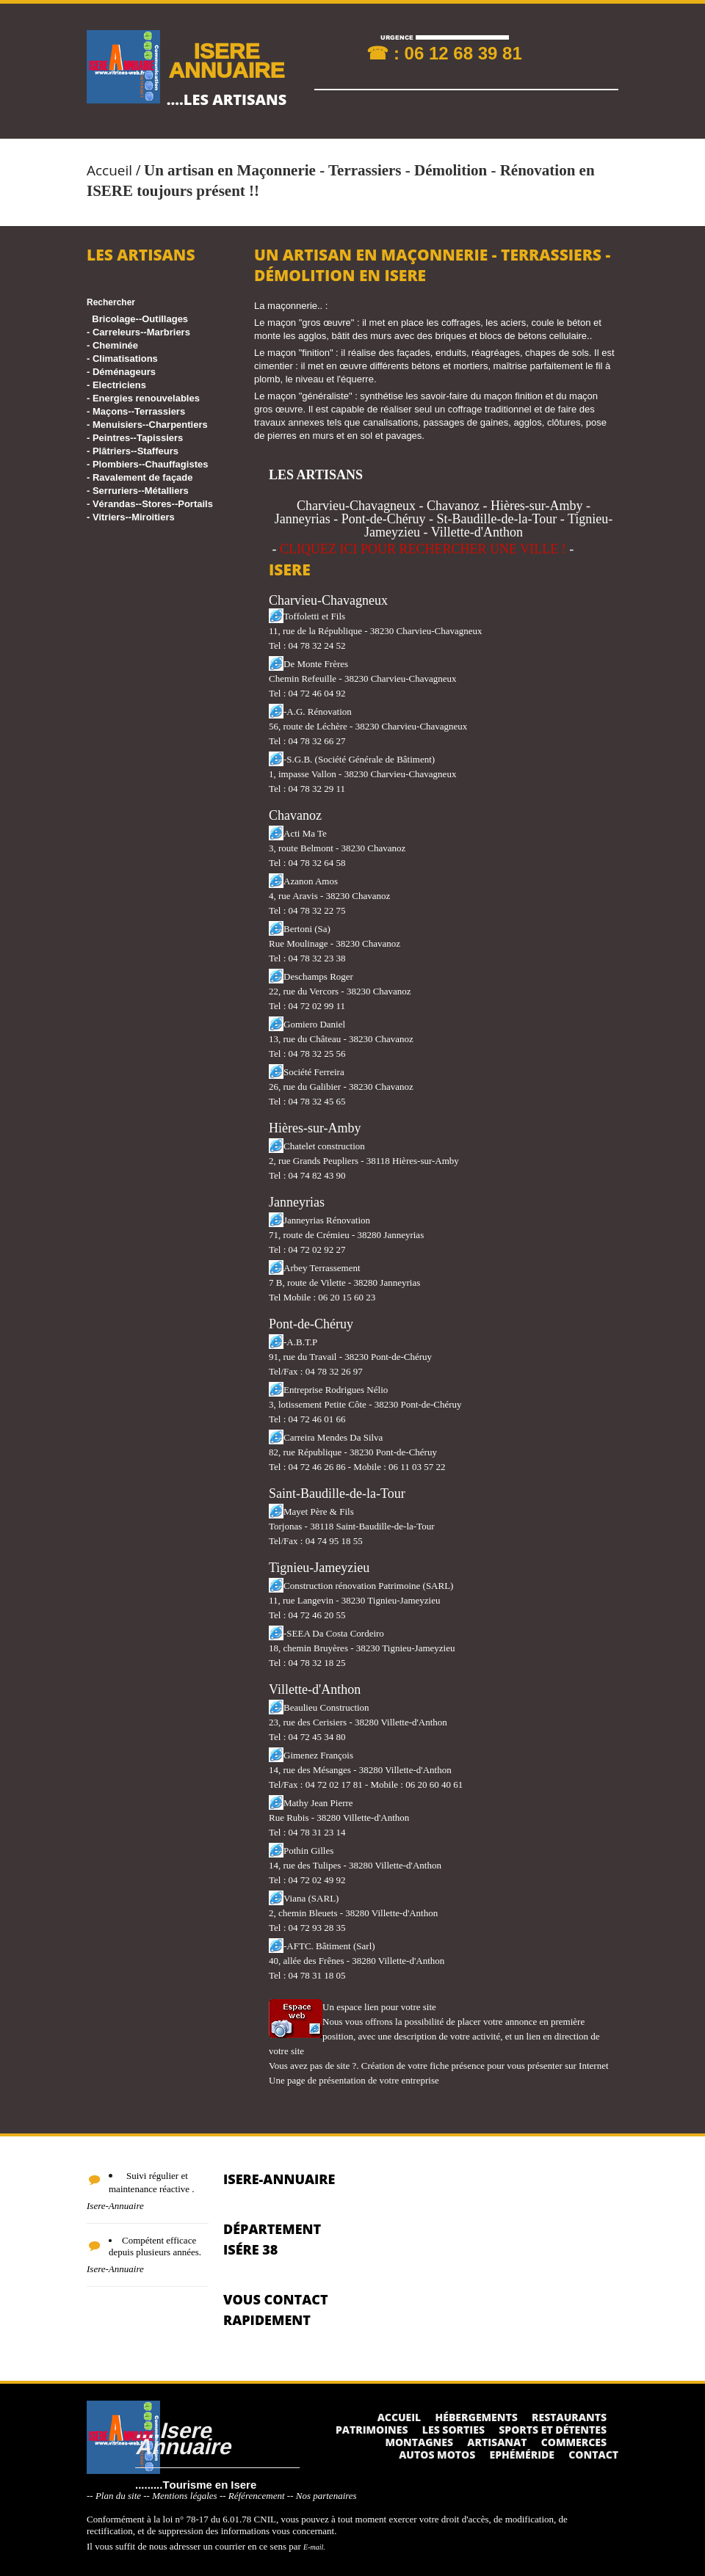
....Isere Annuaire (183, 2438)
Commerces (574, 2442)
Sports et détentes (553, 2430)
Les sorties (453, 2430)
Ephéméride (522, 2455)
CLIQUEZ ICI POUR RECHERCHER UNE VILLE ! (423, 549)
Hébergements (476, 2417)
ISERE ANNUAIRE (226, 59)
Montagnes (419, 2442)
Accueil (109, 170)
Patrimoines (372, 2430)
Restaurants (569, 2417)
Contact (593, 2455)
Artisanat (497, 2442)
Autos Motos (437, 2455)
